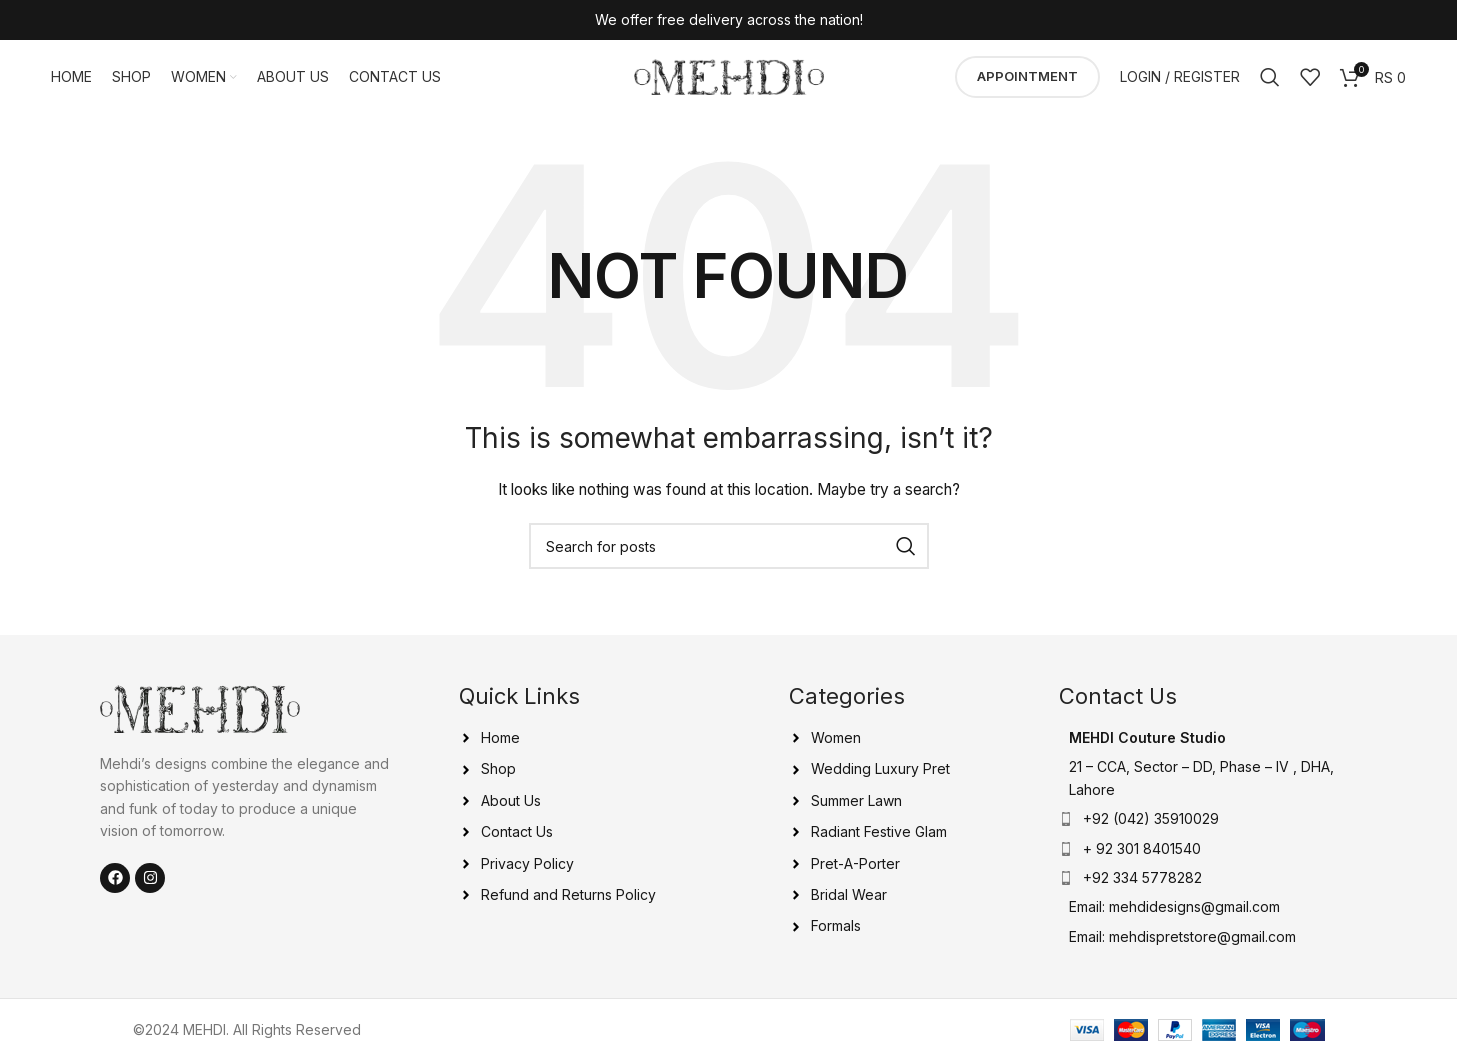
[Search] (1270, 80)
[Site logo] (729, 78)
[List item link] (1208, 854)
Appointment (1027, 79)
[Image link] (200, 712)
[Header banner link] (728, 20)
